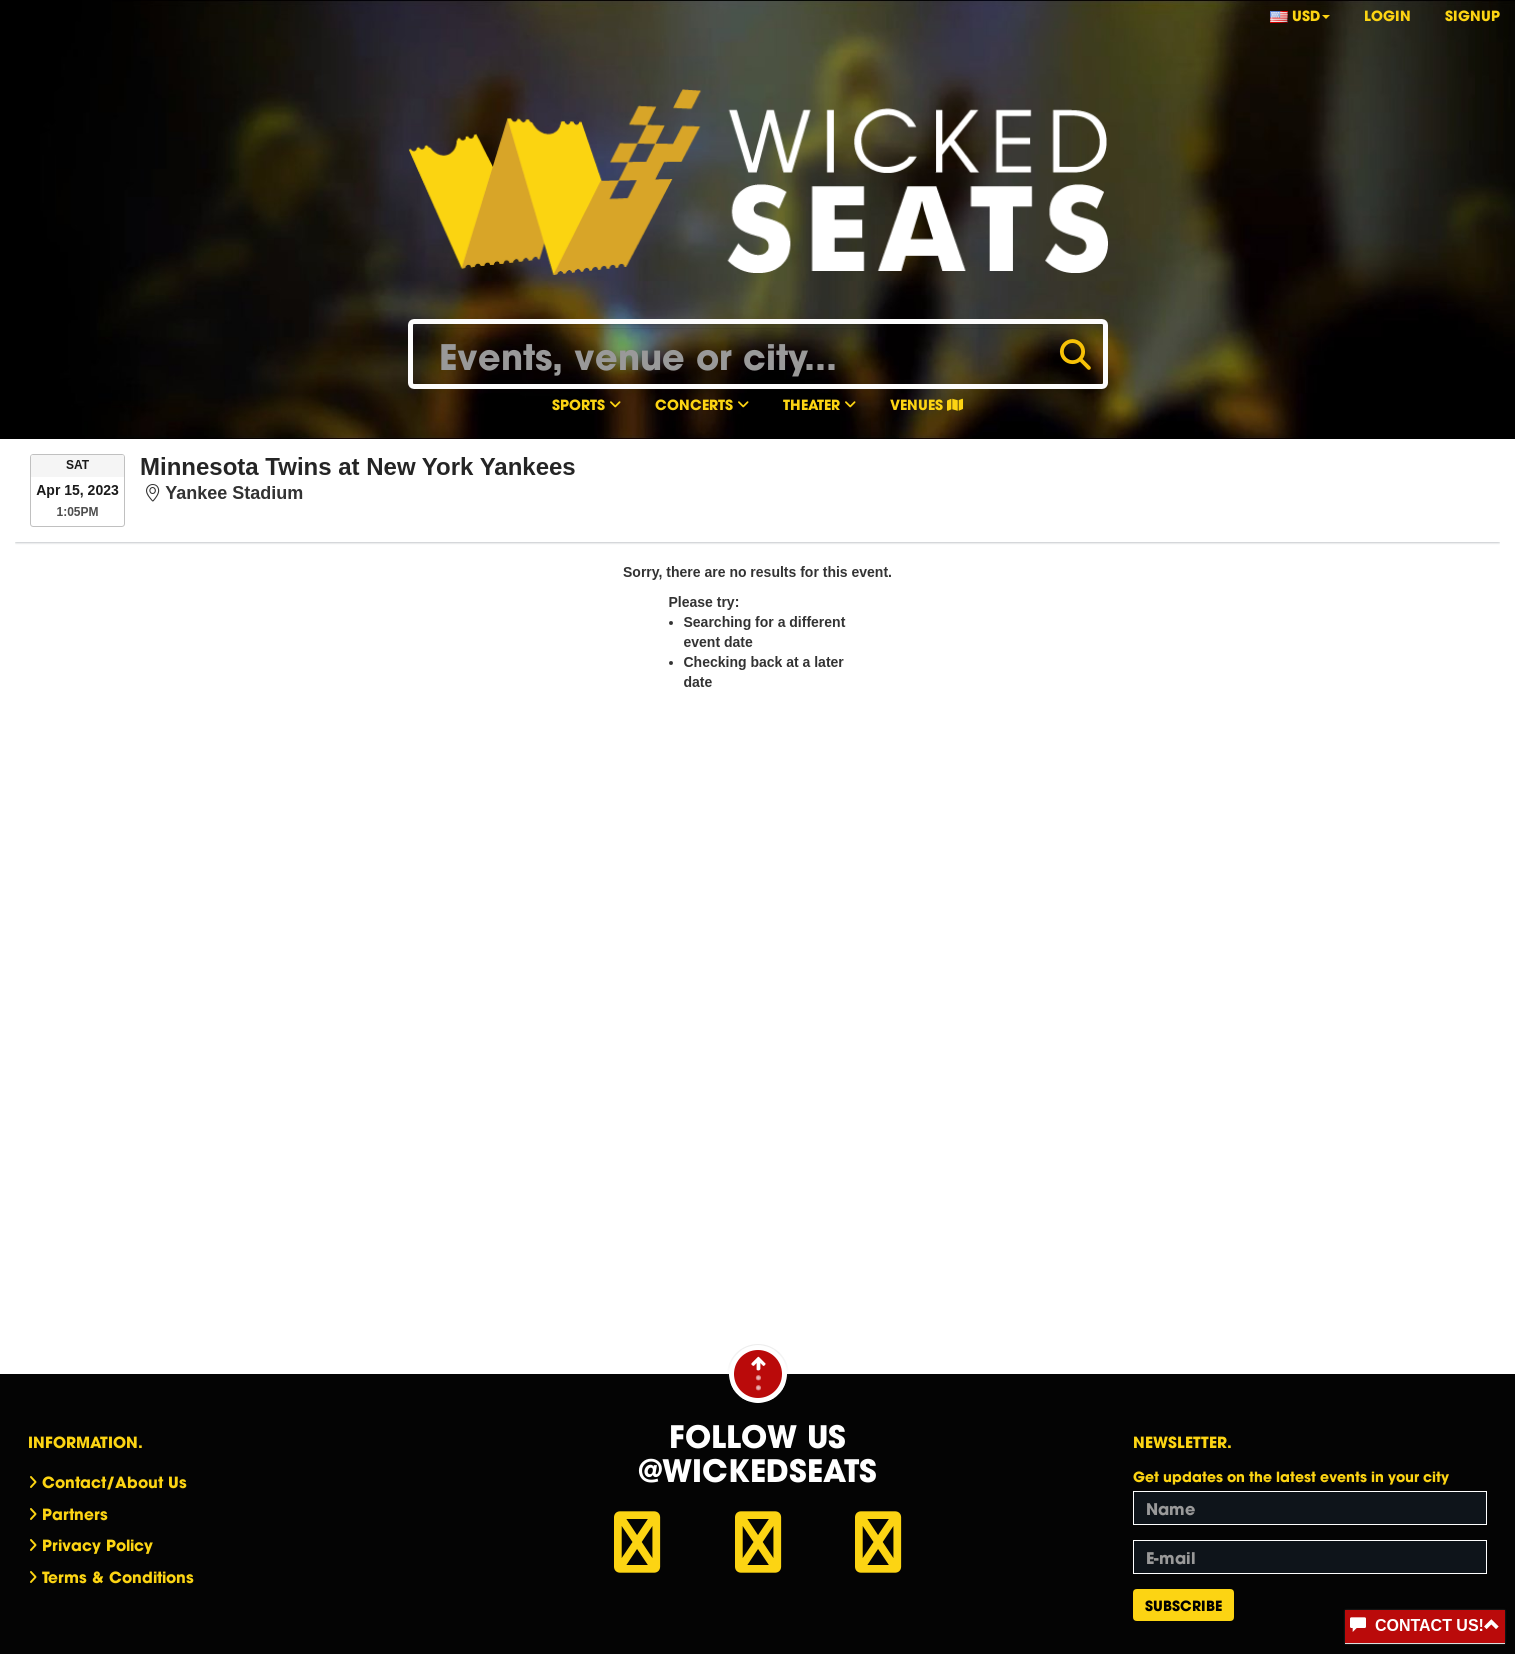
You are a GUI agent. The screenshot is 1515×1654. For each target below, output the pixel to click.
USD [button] (1300, 14)
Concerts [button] (702, 403)
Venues (926, 403)
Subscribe (1183, 1604)
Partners (75, 1513)
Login (1387, 14)
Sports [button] (586, 403)
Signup (1472, 14)
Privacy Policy (97, 1544)
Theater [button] (819, 403)
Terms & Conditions (118, 1576)
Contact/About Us (114, 1481)
